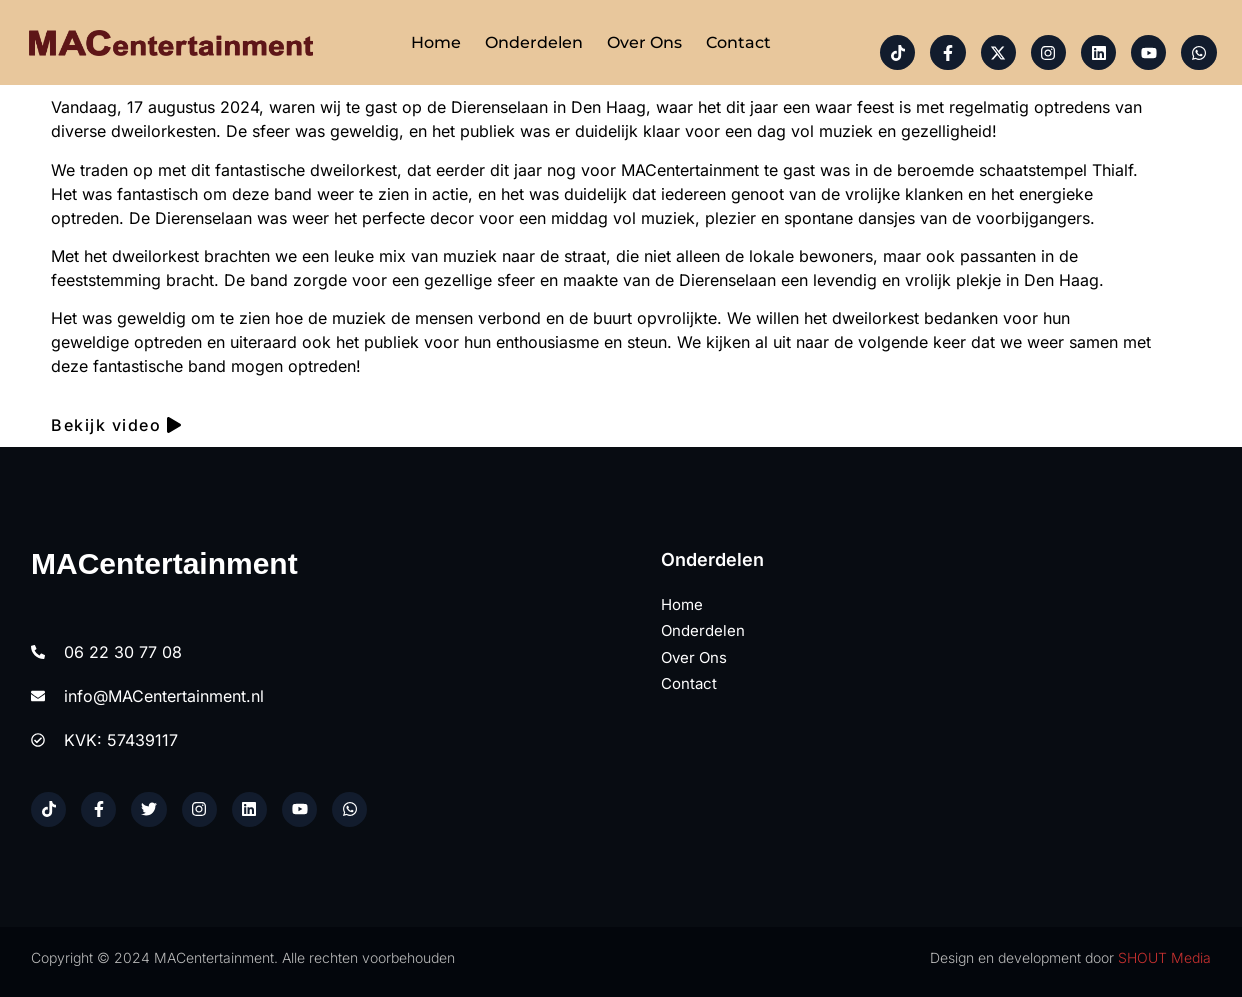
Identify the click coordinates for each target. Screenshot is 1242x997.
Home (436, 42)
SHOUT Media (1164, 957)
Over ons (644, 42)
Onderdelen (534, 42)
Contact (738, 42)
